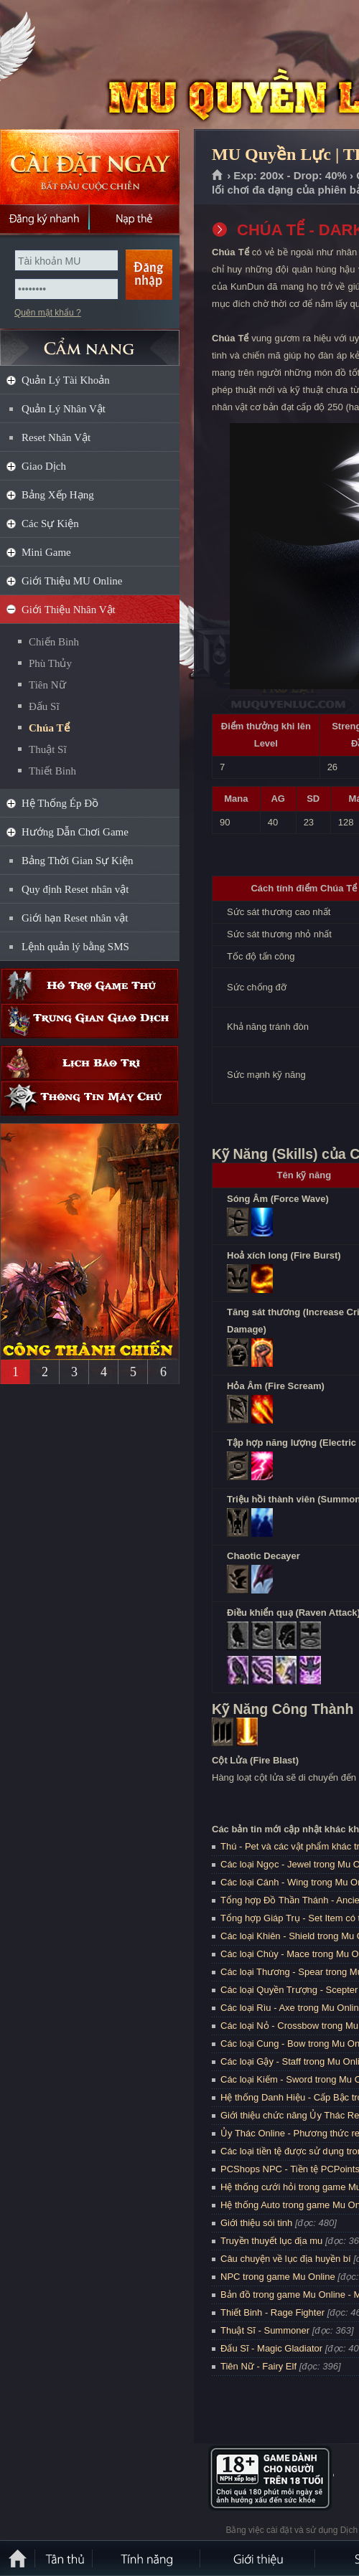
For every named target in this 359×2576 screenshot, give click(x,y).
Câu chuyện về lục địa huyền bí (285, 2258)
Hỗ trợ (90, 985)
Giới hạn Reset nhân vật (75, 918)
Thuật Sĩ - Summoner (264, 2330)
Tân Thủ (64, 2558)
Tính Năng (147, 2558)
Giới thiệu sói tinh (256, 2222)
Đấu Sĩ (44, 706)
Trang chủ (218, 176)
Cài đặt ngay (90, 166)
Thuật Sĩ (48, 749)
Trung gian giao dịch (90, 1020)
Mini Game (46, 552)
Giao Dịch (44, 466)
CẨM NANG (90, 342)
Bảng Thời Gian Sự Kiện (78, 860)
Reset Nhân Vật (56, 437)
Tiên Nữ (47, 685)
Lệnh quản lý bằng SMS (75, 946)
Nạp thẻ (135, 218)
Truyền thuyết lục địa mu (271, 2240)
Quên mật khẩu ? (47, 313)
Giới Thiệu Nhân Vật (69, 609)
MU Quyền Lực (103, 65)
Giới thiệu (258, 2558)
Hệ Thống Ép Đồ (60, 803)
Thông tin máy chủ (90, 1098)
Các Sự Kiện (50, 523)
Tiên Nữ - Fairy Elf (258, 2366)
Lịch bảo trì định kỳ (90, 1063)
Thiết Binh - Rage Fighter (272, 2312)
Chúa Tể (49, 728)
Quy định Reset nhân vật (75, 889)
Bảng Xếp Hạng (58, 495)
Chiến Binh (54, 642)
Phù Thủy (50, 663)
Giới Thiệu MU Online (72, 581)
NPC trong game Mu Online (277, 2276)
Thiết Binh (52, 771)
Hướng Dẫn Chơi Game (75, 832)
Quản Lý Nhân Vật (64, 409)
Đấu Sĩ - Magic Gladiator (271, 2348)
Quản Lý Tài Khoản (66, 380)
